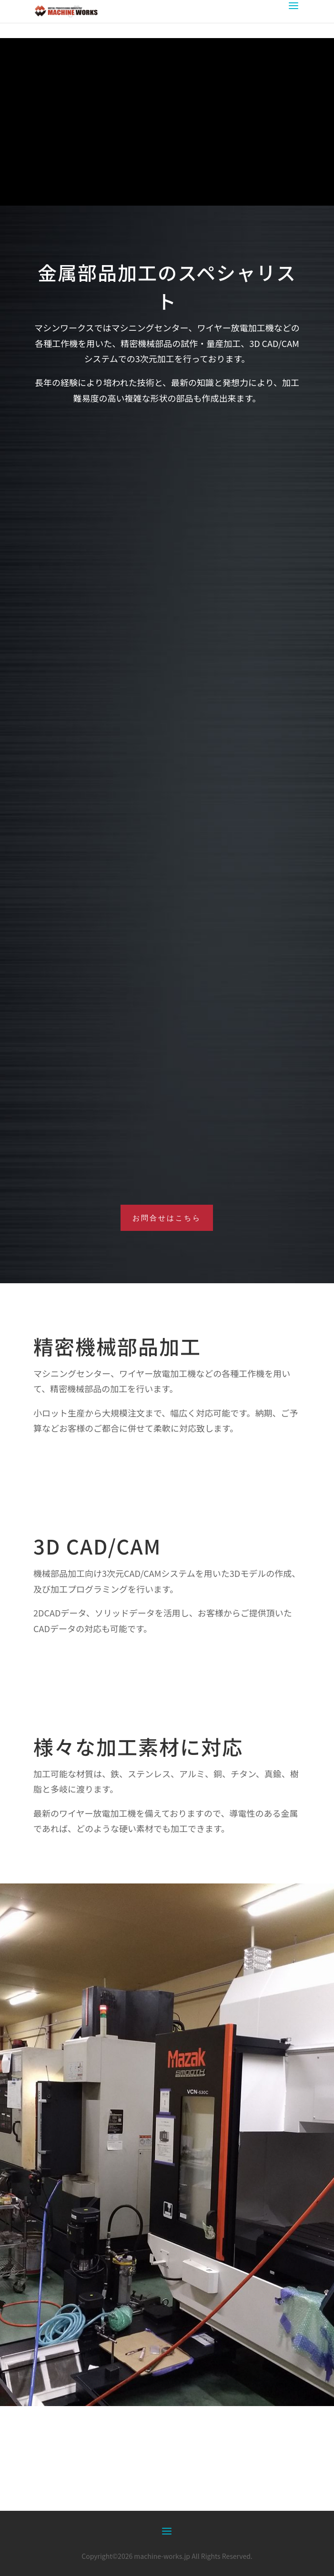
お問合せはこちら (166, 1218)
